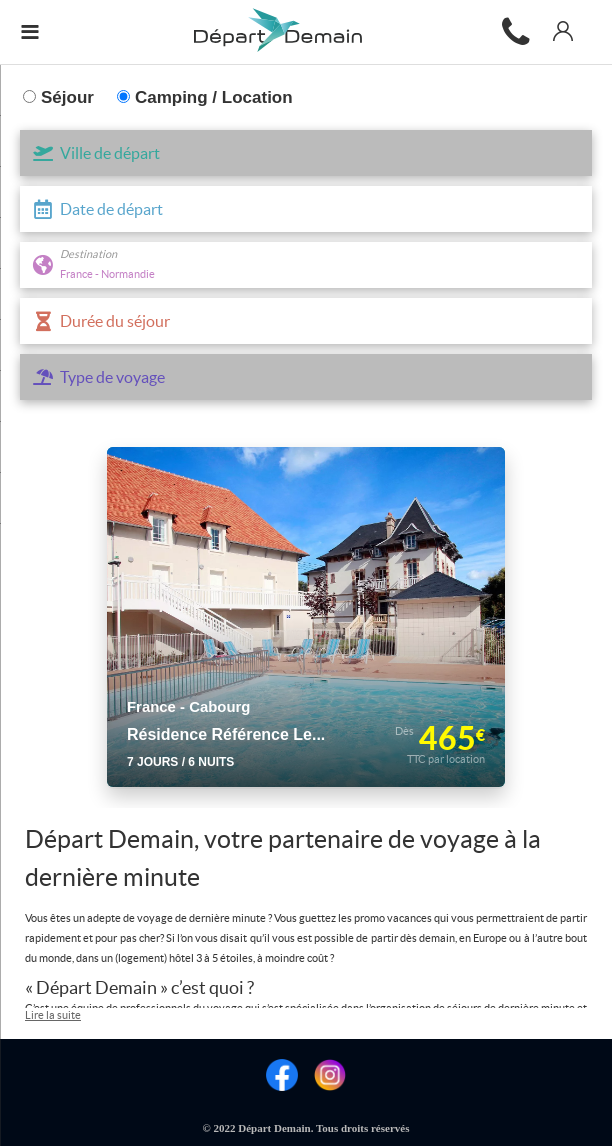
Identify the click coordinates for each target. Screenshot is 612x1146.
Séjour (58, 97)
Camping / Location (205, 97)
